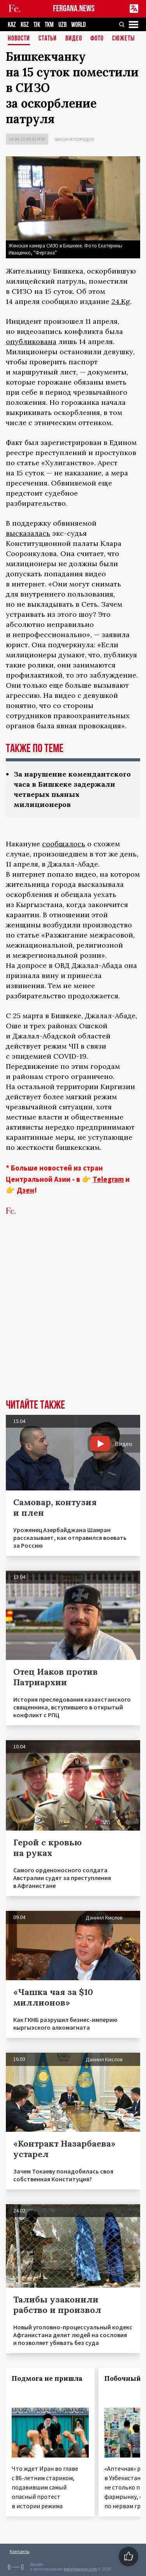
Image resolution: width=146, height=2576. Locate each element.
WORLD (78, 25)
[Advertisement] (73, 1319)
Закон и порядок (74, 139)
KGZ (25, 25)
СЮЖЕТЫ (123, 38)
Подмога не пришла (47, 2378)
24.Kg (120, 301)
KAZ (12, 25)
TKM (49, 25)
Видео (73, 38)
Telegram (108, 1179)
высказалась (28, 533)
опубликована (31, 341)
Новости (19, 38)
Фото (97, 38)
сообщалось (63, 843)
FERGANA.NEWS (74, 8)
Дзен (25, 1190)
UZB (62, 25)
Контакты (20, 2551)
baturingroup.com (80, 2569)
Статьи (48, 38)
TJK (36, 25)
